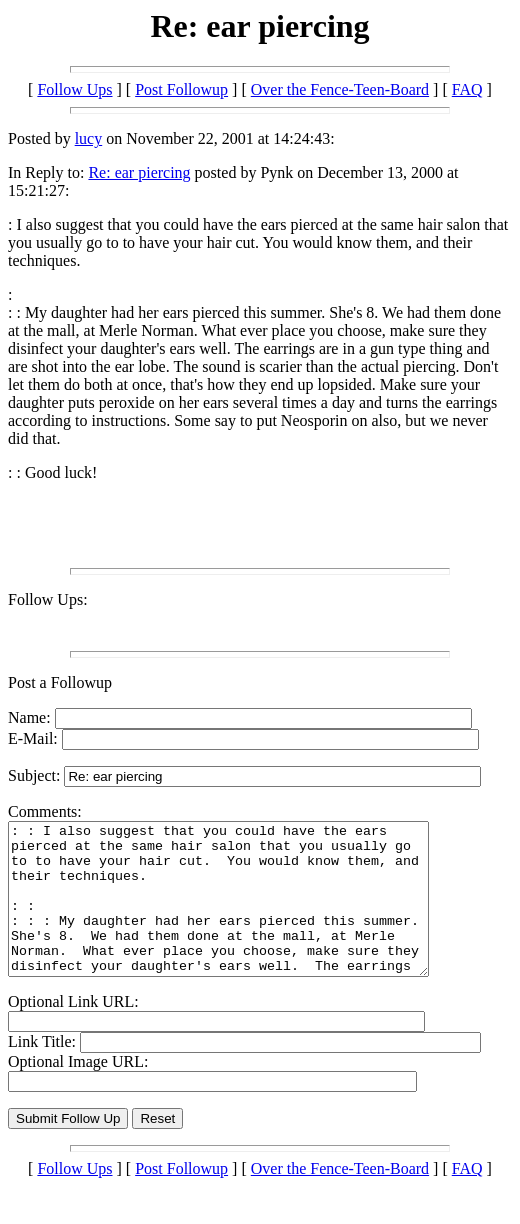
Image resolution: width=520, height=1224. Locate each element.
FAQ (467, 89)
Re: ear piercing (139, 172)
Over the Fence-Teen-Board (340, 89)
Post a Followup (60, 682)
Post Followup (181, 89)
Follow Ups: (48, 599)
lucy (89, 138)
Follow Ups (74, 89)
